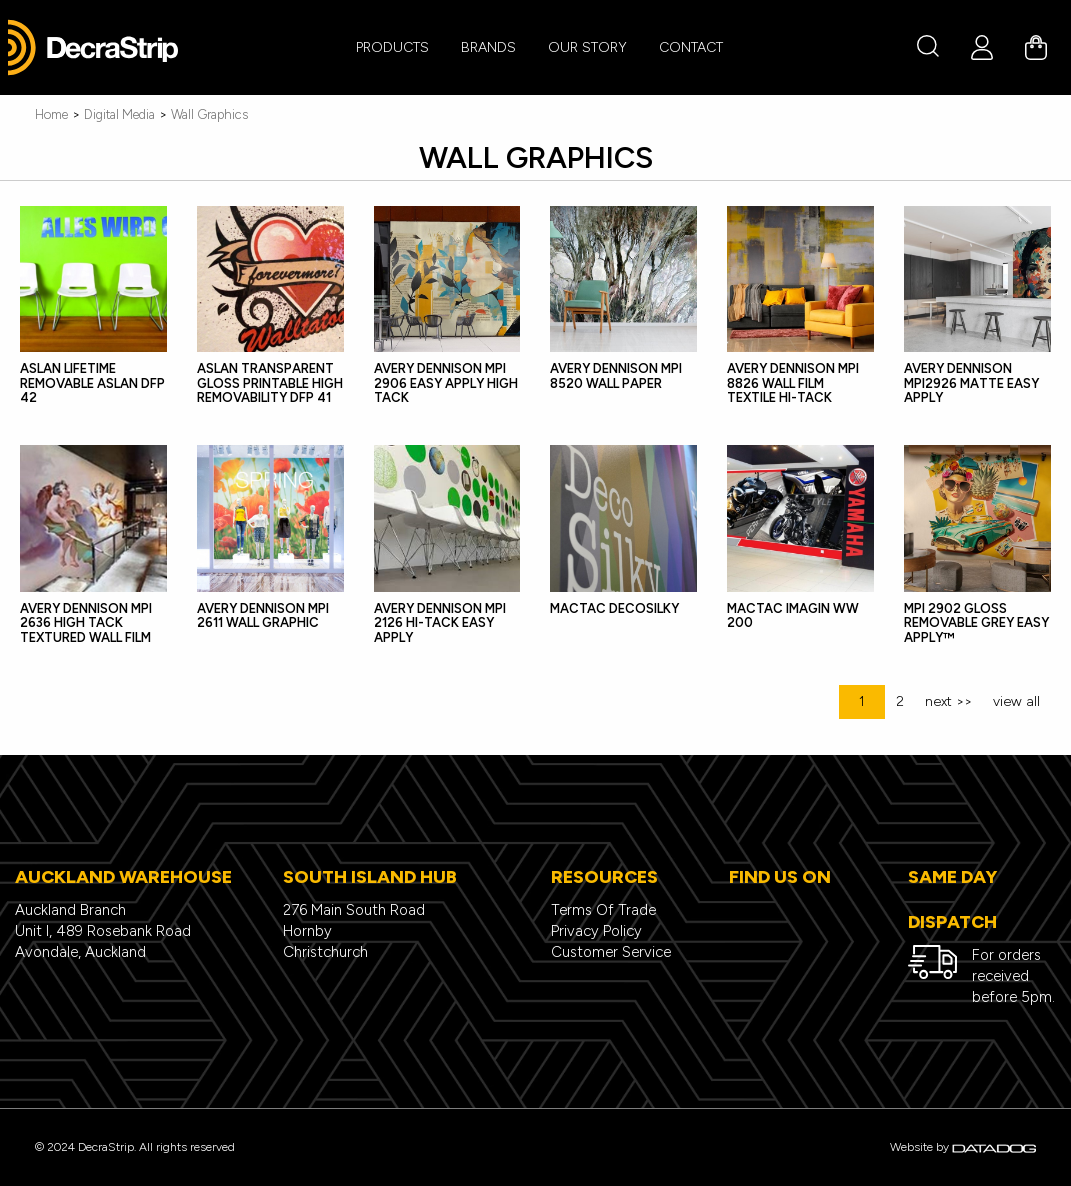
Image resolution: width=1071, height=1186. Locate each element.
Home (51, 114)
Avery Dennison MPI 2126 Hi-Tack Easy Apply (440, 623)
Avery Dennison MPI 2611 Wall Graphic (263, 615)
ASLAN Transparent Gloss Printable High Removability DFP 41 (270, 383)
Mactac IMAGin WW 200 (793, 615)
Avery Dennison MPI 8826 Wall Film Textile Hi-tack (793, 383)
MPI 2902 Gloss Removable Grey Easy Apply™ (976, 623)
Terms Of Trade (603, 910)
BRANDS (488, 47)
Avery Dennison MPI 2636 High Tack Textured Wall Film (86, 623)
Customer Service (611, 952)
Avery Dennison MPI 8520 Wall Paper (616, 375)
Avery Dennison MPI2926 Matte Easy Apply (971, 383)
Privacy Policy (596, 931)
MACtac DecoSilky (614, 608)
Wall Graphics (209, 114)
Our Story (587, 47)
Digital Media (119, 114)
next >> (948, 701)
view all (1016, 701)
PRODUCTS (392, 47)
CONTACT (691, 47)
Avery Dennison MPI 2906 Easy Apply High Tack (446, 383)
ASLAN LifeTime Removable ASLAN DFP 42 (92, 383)
